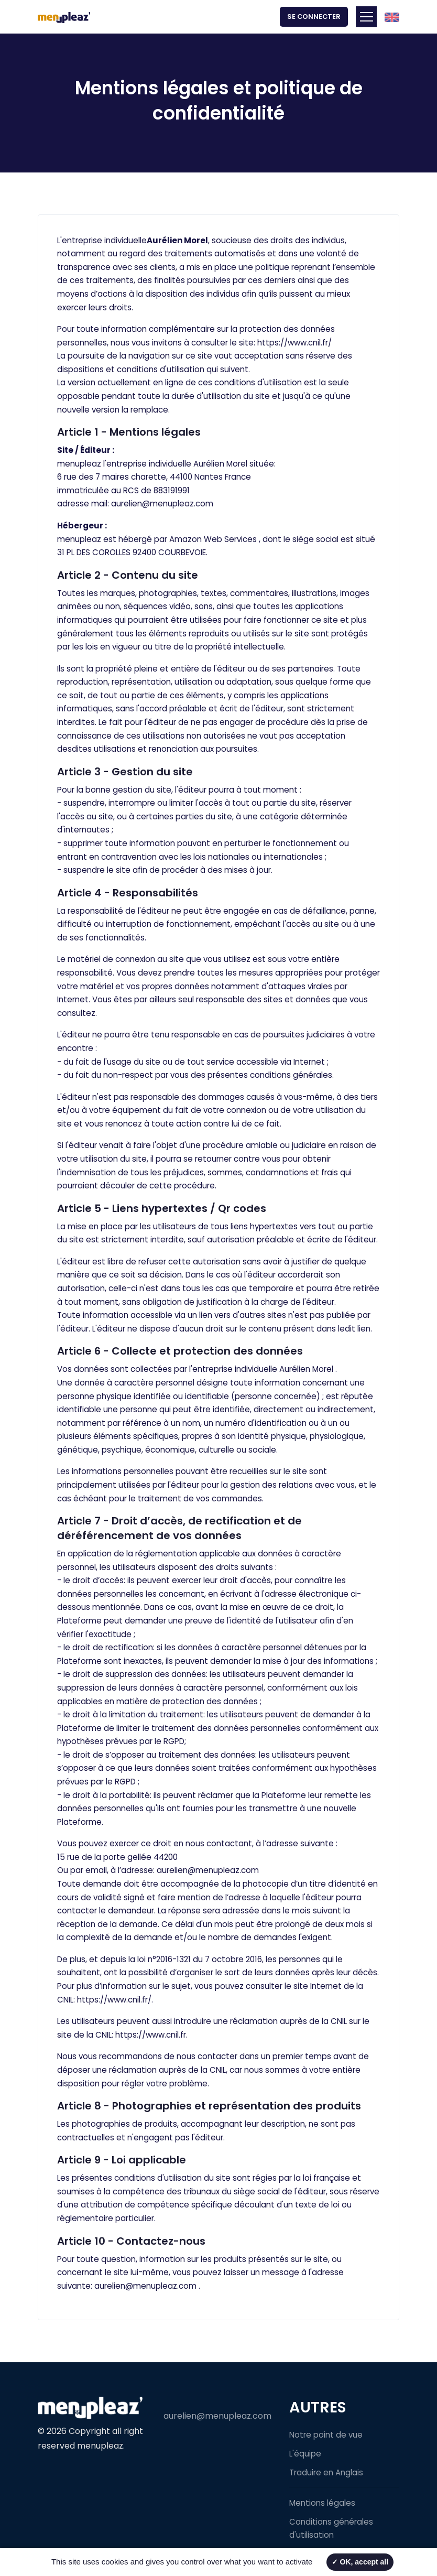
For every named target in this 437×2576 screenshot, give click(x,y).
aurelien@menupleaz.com (162, 503)
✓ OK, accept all (360, 2562)
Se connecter (314, 16)
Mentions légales (322, 2502)
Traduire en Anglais (326, 2472)
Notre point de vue (326, 2434)
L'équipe (305, 2453)
